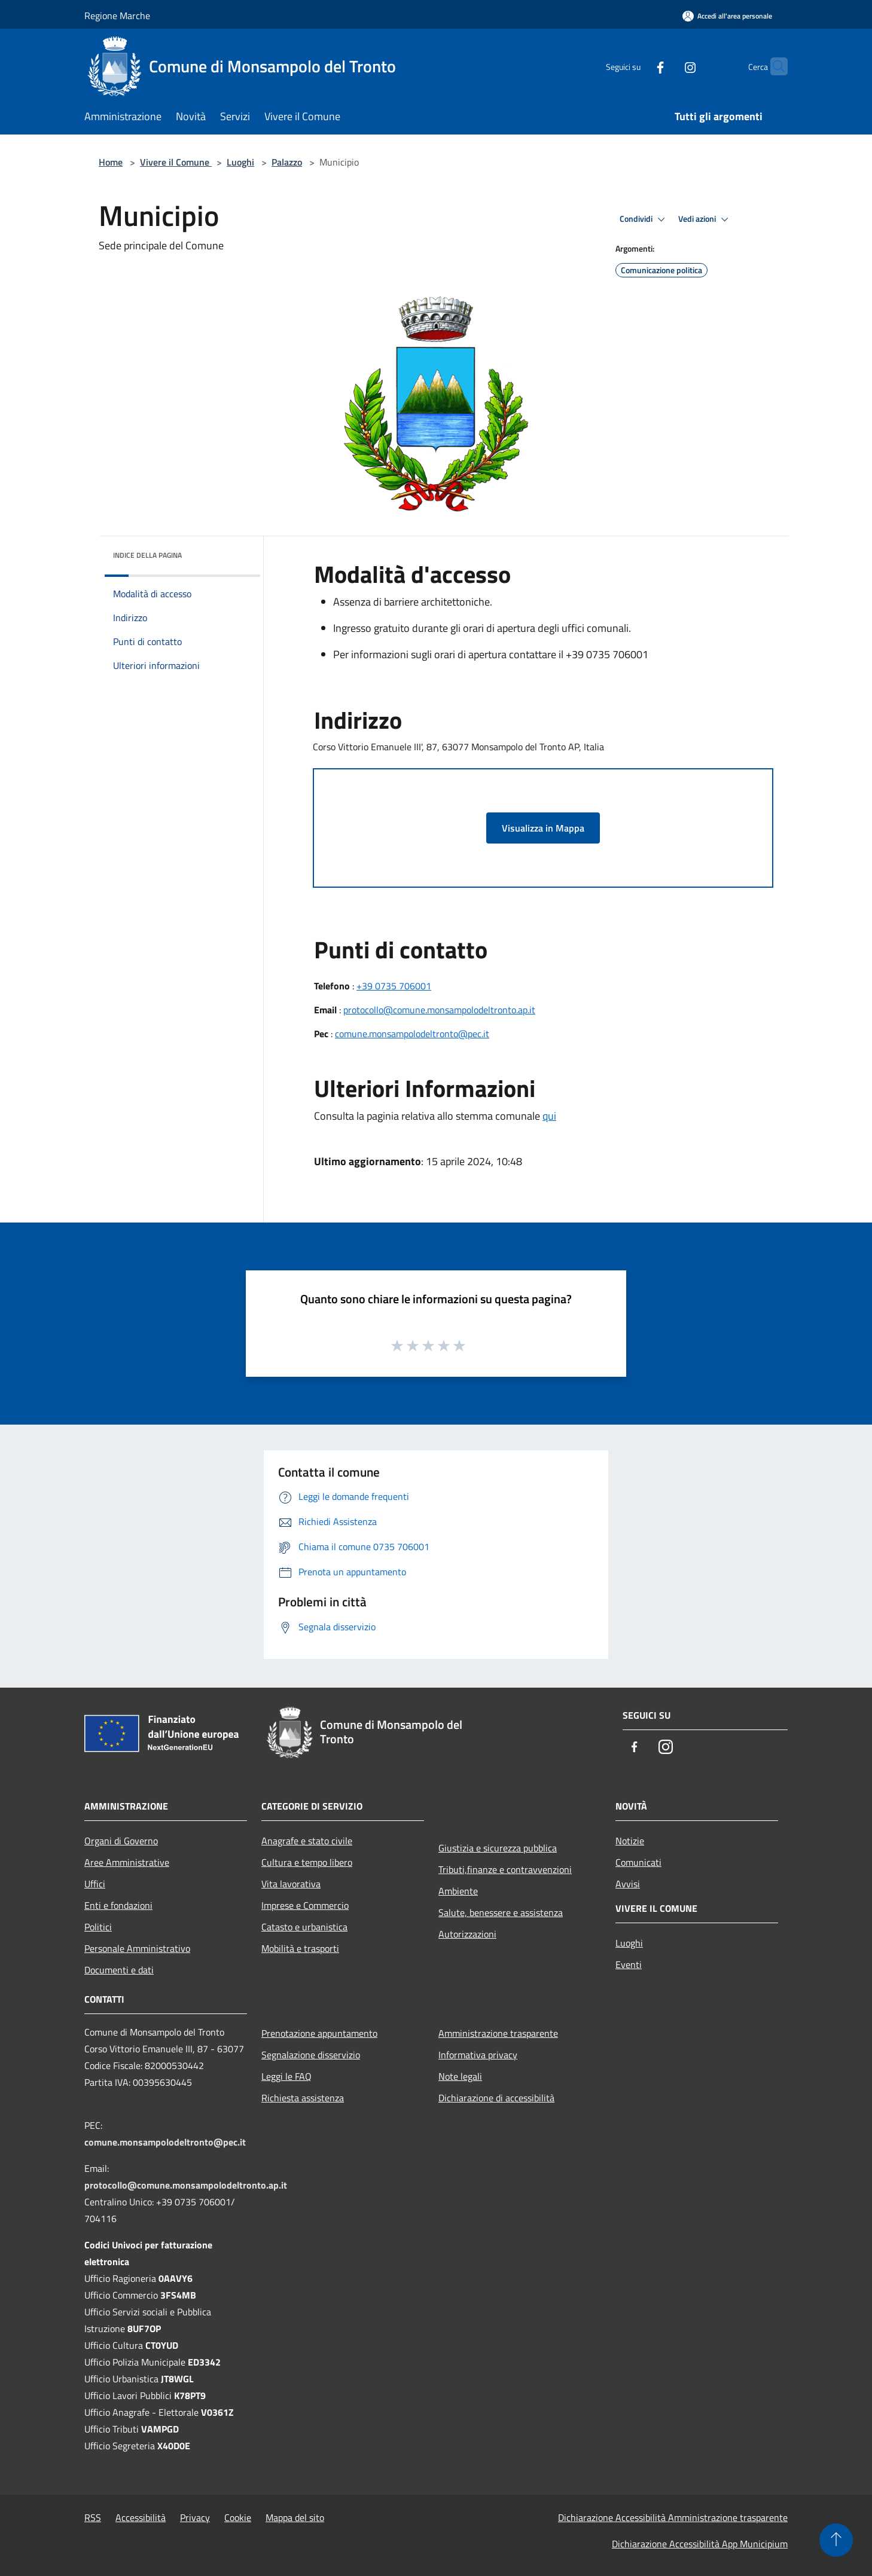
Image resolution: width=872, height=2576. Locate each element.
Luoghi (240, 162)
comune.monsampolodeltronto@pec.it (412, 1033)
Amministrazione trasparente (498, 2033)
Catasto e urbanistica (304, 1927)
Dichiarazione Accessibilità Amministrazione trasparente (673, 2517)
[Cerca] (773, 66)
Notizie (629, 1841)
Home (111, 162)
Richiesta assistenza (302, 2098)
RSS (92, 2517)
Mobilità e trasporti (300, 1948)
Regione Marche (117, 15)
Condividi (644, 219)
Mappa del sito (295, 2517)
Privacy (195, 2517)
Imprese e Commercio (305, 1905)
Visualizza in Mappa (543, 828)
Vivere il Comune (176, 162)
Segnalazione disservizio (310, 2055)
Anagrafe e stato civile (306, 1841)
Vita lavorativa (291, 1884)
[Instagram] (667, 66)
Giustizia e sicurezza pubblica (497, 1848)
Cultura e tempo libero (306, 1862)
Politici (98, 1927)
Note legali (460, 2076)
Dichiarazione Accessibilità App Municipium (700, 2544)
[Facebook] (637, 66)
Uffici (94, 1884)
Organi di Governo (121, 1841)
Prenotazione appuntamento (319, 2033)
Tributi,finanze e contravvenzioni (505, 1869)
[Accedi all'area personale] (727, 16)
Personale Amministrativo (137, 1948)
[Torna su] (836, 2540)
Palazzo (287, 162)
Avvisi (627, 1884)
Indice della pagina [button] (147, 555)
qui (549, 1116)
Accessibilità (140, 2517)
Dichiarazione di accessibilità (496, 2098)
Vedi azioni (705, 219)
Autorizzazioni (467, 1934)
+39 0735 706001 (393, 986)
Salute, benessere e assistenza (500, 1912)
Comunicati (638, 1862)
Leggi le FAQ (286, 2076)
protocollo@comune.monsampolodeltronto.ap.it (439, 1010)
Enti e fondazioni (118, 1905)
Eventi (628, 1964)
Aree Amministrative (126, 1862)
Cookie (237, 2517)
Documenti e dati (119, 1970)
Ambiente (458, 1891)
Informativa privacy (477, 2055)
